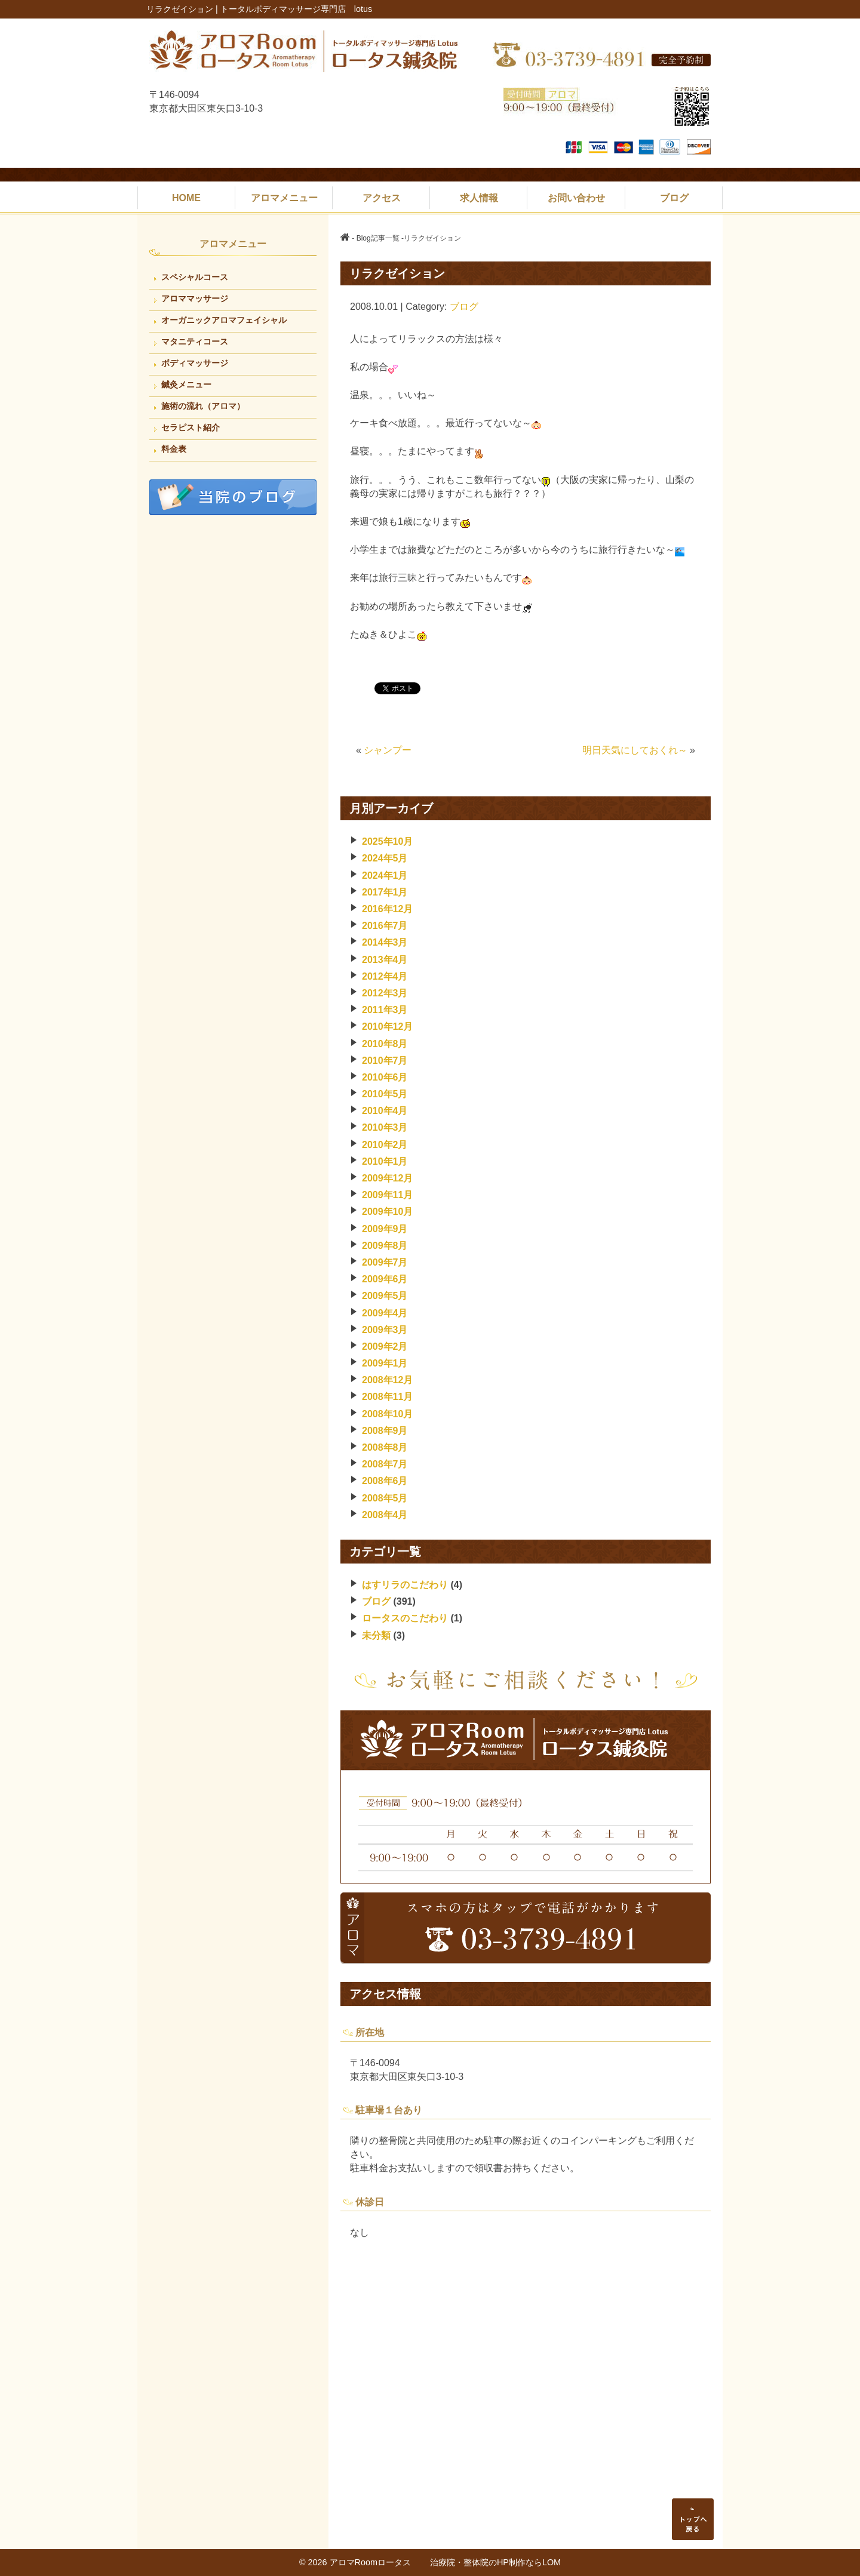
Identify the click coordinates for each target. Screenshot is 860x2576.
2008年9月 (385, 1431)
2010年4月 (385, 1111)
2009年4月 (385, 1313)
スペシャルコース (194, 277)
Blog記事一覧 (378, 238)
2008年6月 (385, 1481)
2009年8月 (385, 1246)
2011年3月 (385, 1010)
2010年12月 (387, 1026)
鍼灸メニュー (186, 384)
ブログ (464, 306)
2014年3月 (385, 942)
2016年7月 (385, 926)
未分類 (376, 1635)
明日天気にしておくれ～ (634, 750)
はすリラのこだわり (405, 1585)
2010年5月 (385, 1094)
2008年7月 (385, 1464)
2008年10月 (387, 1414)
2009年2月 (385, 1346)
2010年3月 (385, 1127)
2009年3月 (385, 1330)
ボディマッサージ (194, 363)
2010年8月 (385, 1044)
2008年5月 (385, 1498)
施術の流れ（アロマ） (203, 406)
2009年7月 (385, 1262)
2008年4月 (385, 1515)
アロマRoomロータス (380, 2562)
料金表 (173, 449)
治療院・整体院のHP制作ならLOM (495, 2562)
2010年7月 (385, 1060)
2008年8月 (385, 1447)
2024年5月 (385, 858)
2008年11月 (387, 1397)
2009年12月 (387, 1178)
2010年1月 (385, 1161)
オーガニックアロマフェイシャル (224, 320)
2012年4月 (385, 976)
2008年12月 (387, 1380)
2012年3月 (385, 993)
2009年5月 (385, 1296)
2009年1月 (385, 1363)
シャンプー (387, 750)
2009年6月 (385, 1279)
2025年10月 (387, 841)
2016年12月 (387, 909)
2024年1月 (385, 875)
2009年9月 (385, 1229)
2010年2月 (385, 1145)
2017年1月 (385, 892)
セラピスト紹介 (190, 427)
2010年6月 (385, 1077)
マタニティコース (194, 341)
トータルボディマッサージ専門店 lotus (296, 9)
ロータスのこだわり (405, 1618)
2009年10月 (387, 1212)
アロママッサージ (194, 298)
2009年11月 (387, 1195)
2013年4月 (385, 960)
